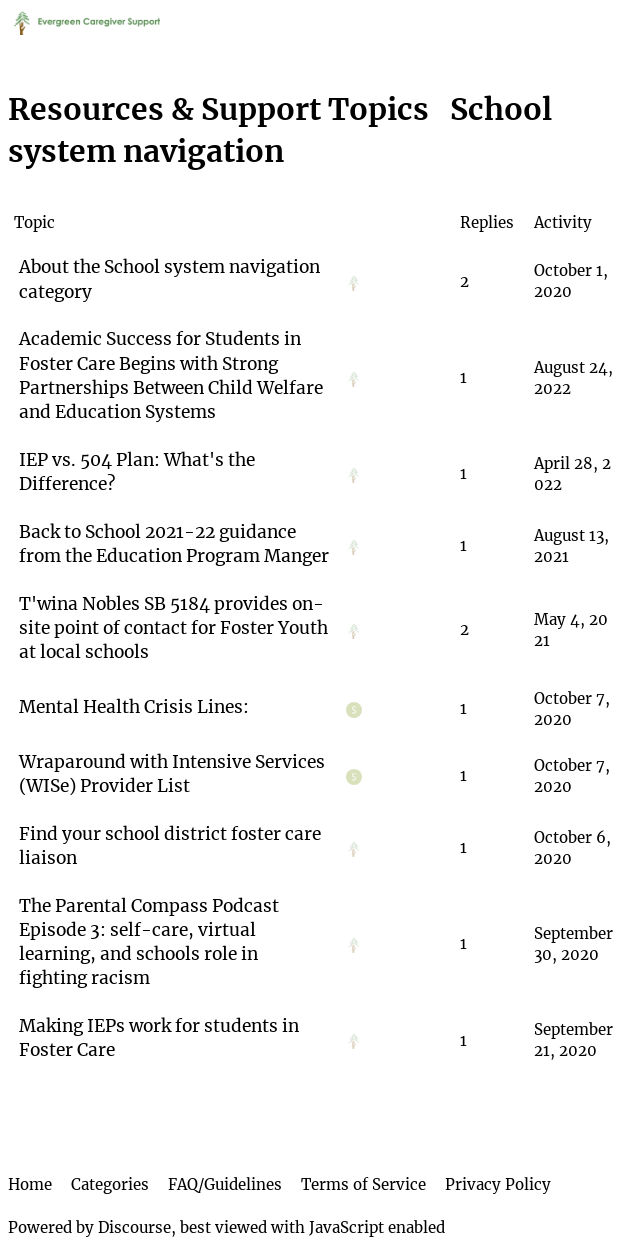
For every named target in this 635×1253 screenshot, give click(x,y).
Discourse (134, 1227)
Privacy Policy (498, 1184)
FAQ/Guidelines (225, 1184)
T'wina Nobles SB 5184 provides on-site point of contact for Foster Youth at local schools (173, 628)
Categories (110, 1184)
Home (30, 1184)
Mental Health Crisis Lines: (134, 707)
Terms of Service (363, 1184)
